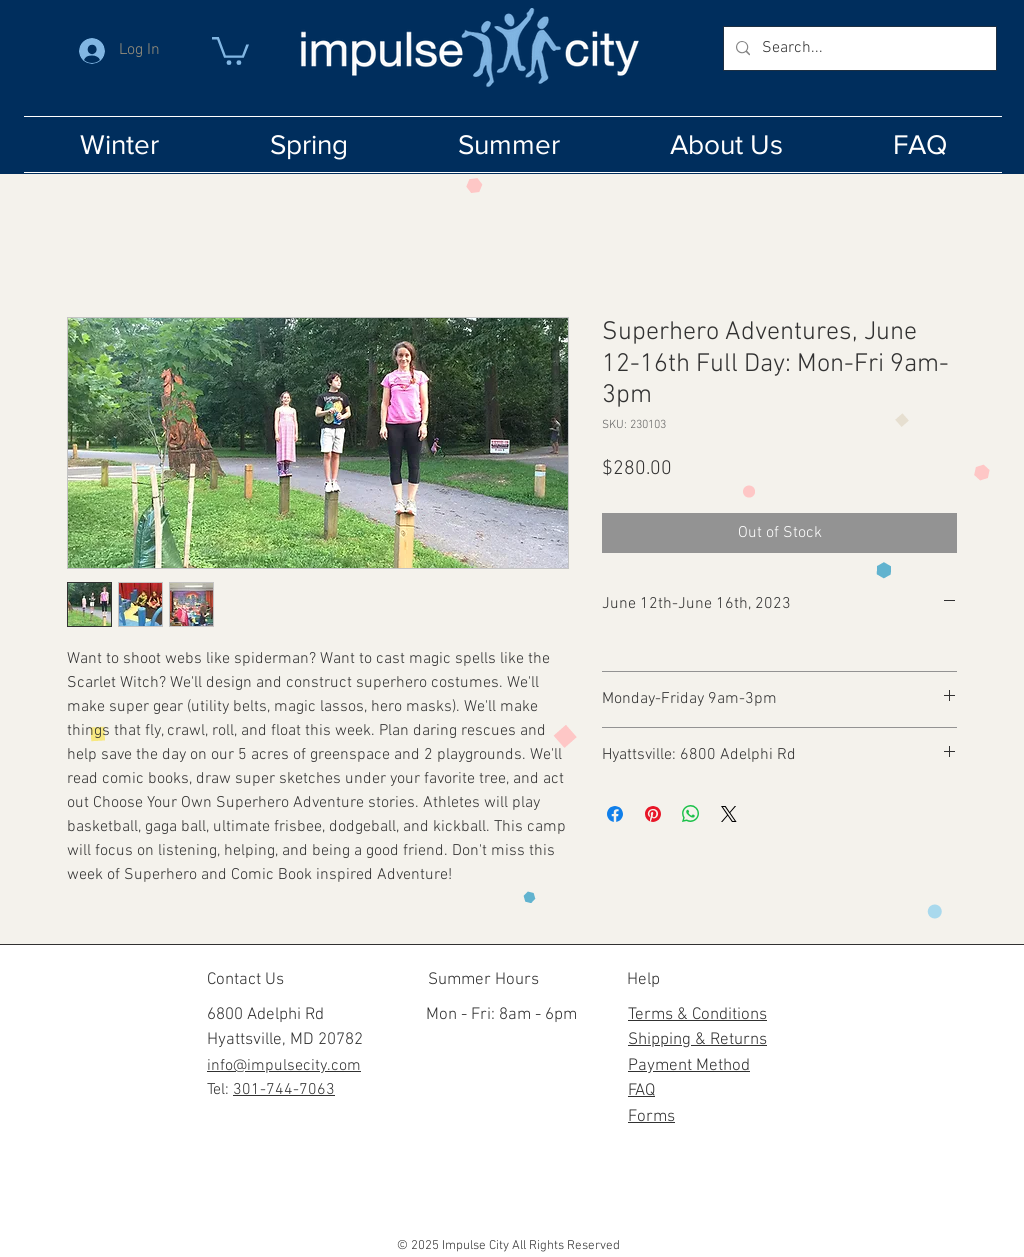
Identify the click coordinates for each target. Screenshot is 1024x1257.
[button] (230, 49)
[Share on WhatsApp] (691, 814)
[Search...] (858, 48)
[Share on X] (729, 814)
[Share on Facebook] (615, 814)
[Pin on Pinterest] (653, 814)
